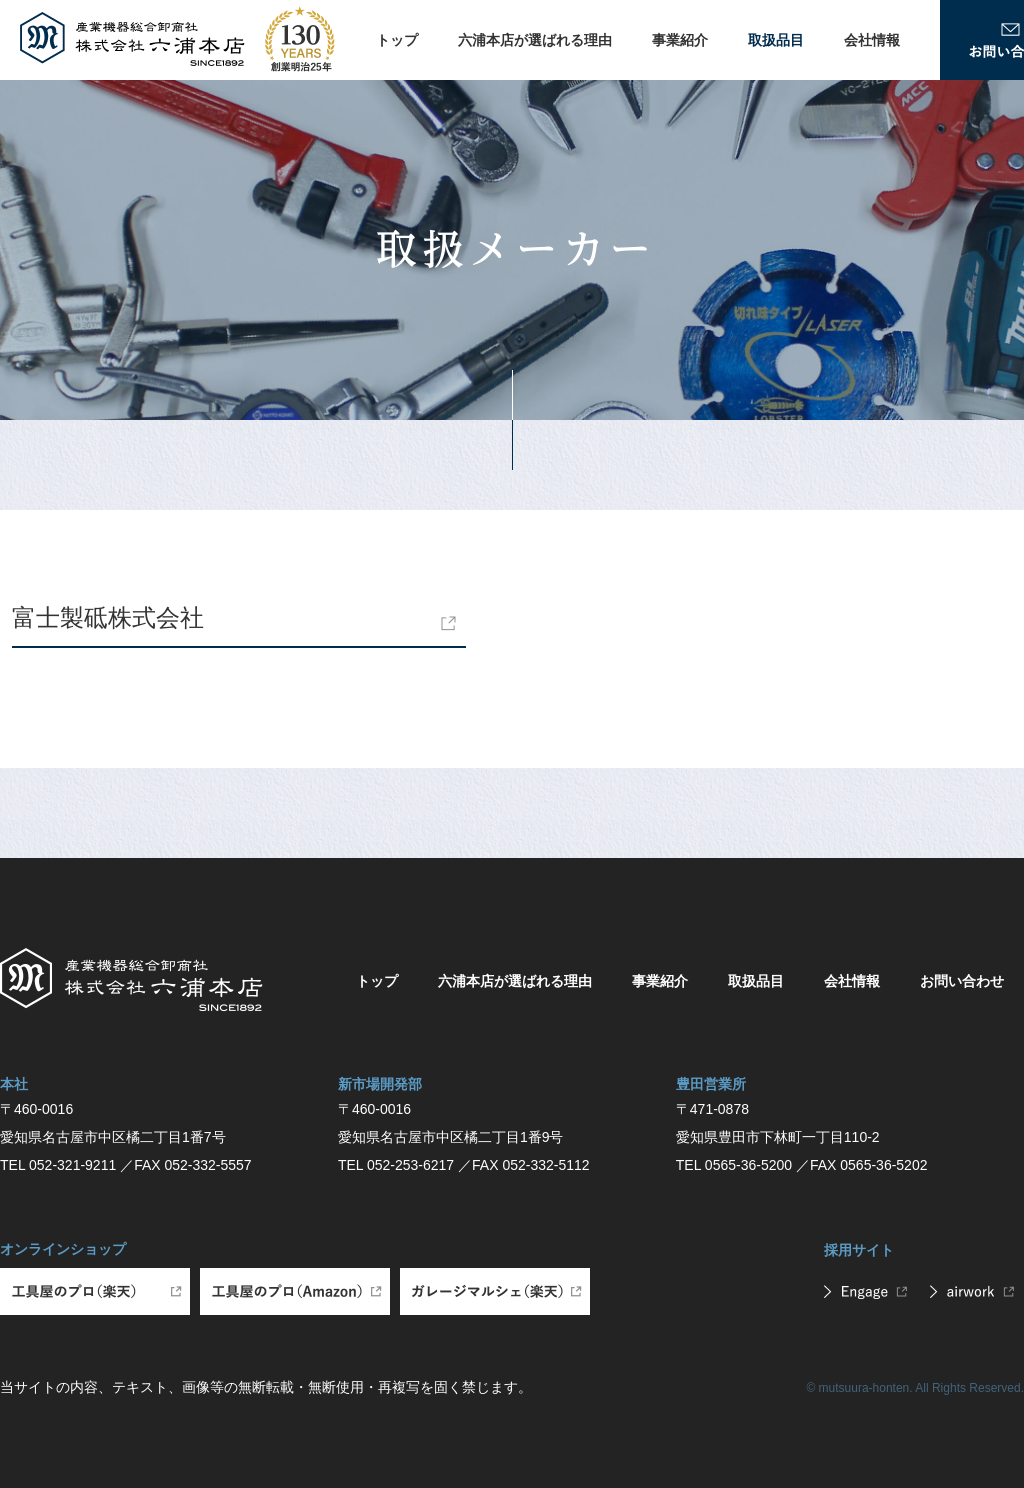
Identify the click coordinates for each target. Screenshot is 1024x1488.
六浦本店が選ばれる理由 (535, 40)
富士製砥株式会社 (108, 617)
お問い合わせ (962, 981)
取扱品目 (776, 40)
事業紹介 (680, 40)
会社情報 (872, 40)
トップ (397, 40)
